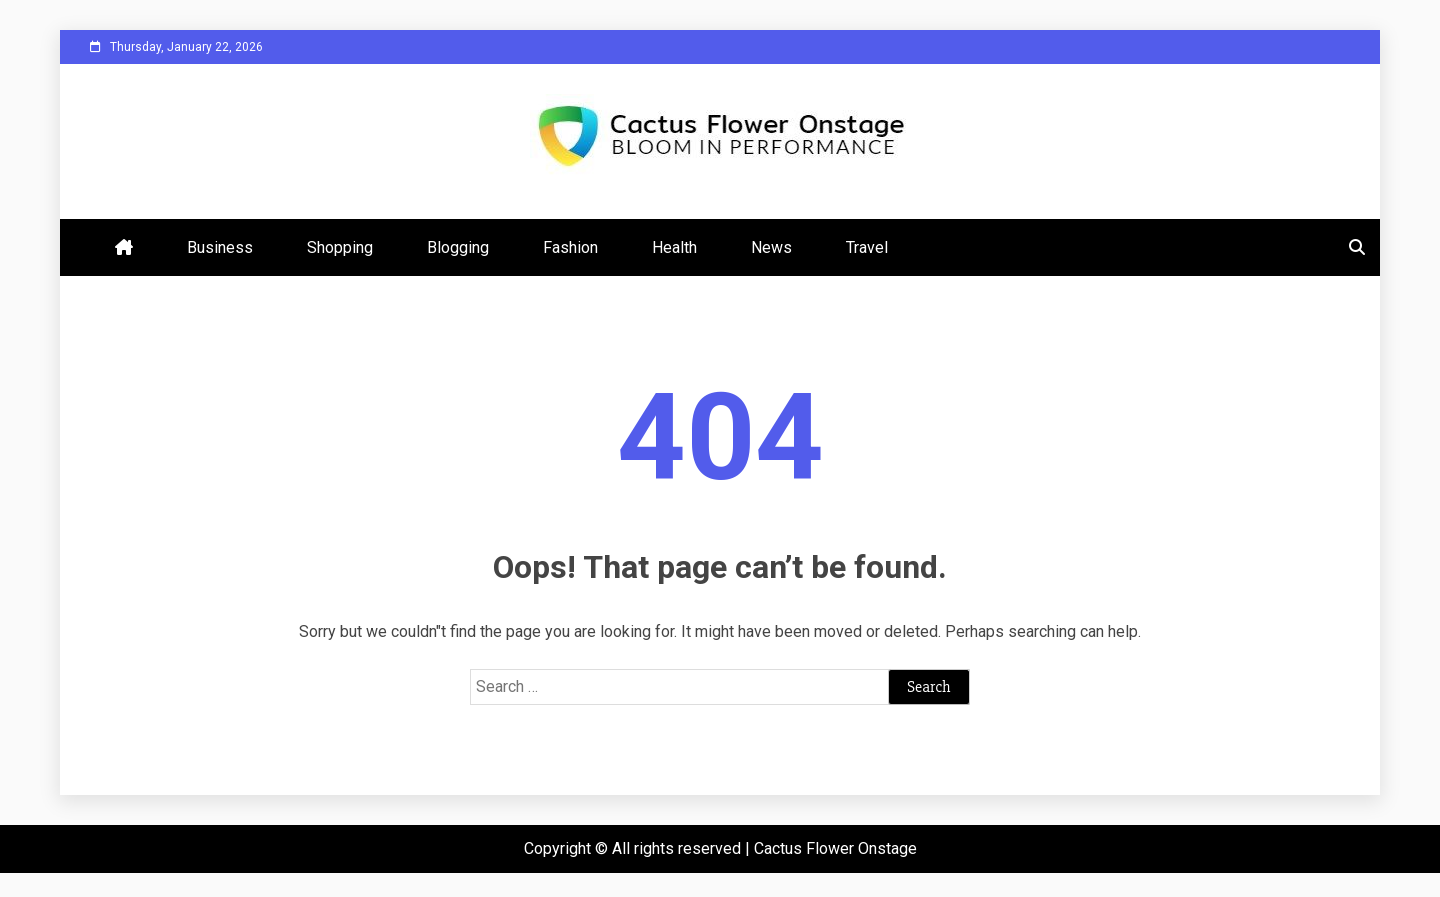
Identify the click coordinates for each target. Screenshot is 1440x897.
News (771, 247)
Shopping (340, 247)
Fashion (570, 247)
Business (220, 247)
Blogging (458, 247)
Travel (867, 247)
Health (674, 247)
